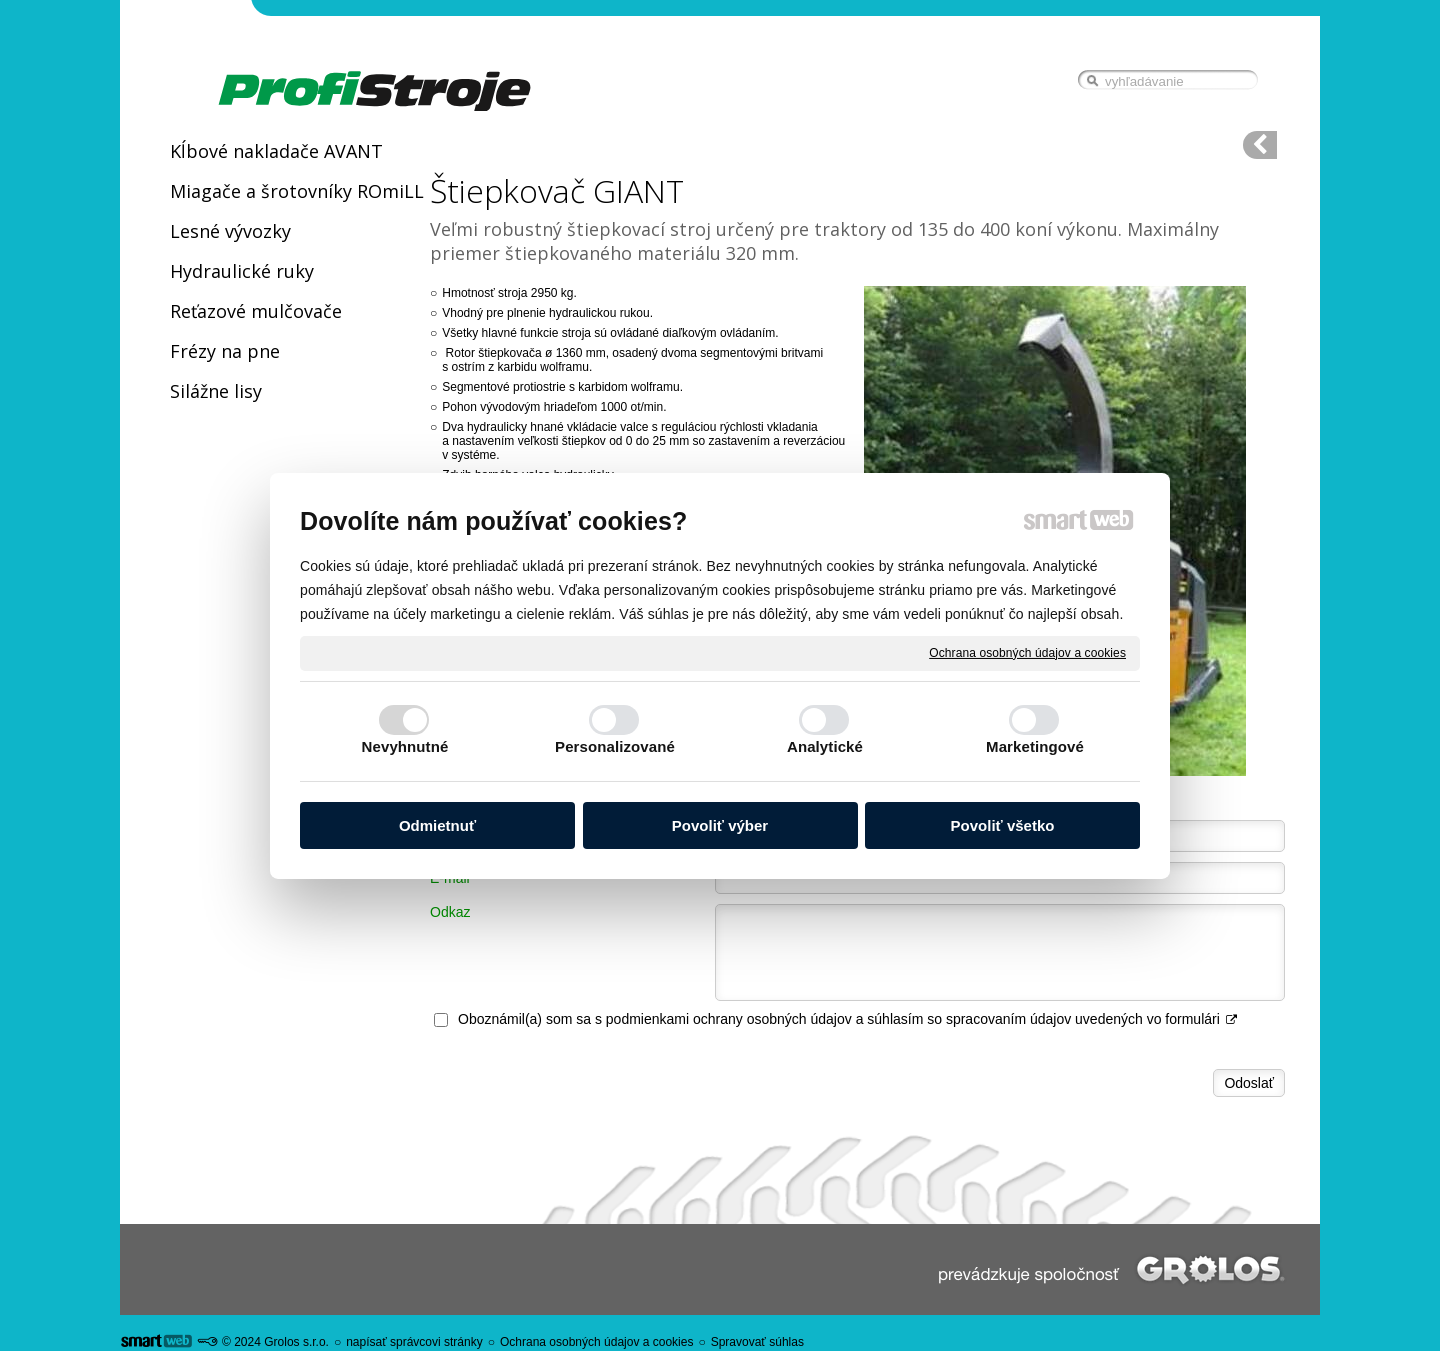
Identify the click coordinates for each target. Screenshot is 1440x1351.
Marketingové (1035, 746)
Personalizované (615, 746)
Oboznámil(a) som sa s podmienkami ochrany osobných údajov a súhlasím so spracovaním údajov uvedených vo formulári (848, 1019)
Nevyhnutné (405, 746)
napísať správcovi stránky (414, 1342)
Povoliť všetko (1003, 825)
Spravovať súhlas (757, 1342)
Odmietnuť (437, 825)
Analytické (825, 746)
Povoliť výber (720, 825)
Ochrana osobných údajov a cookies (1027, 652)
